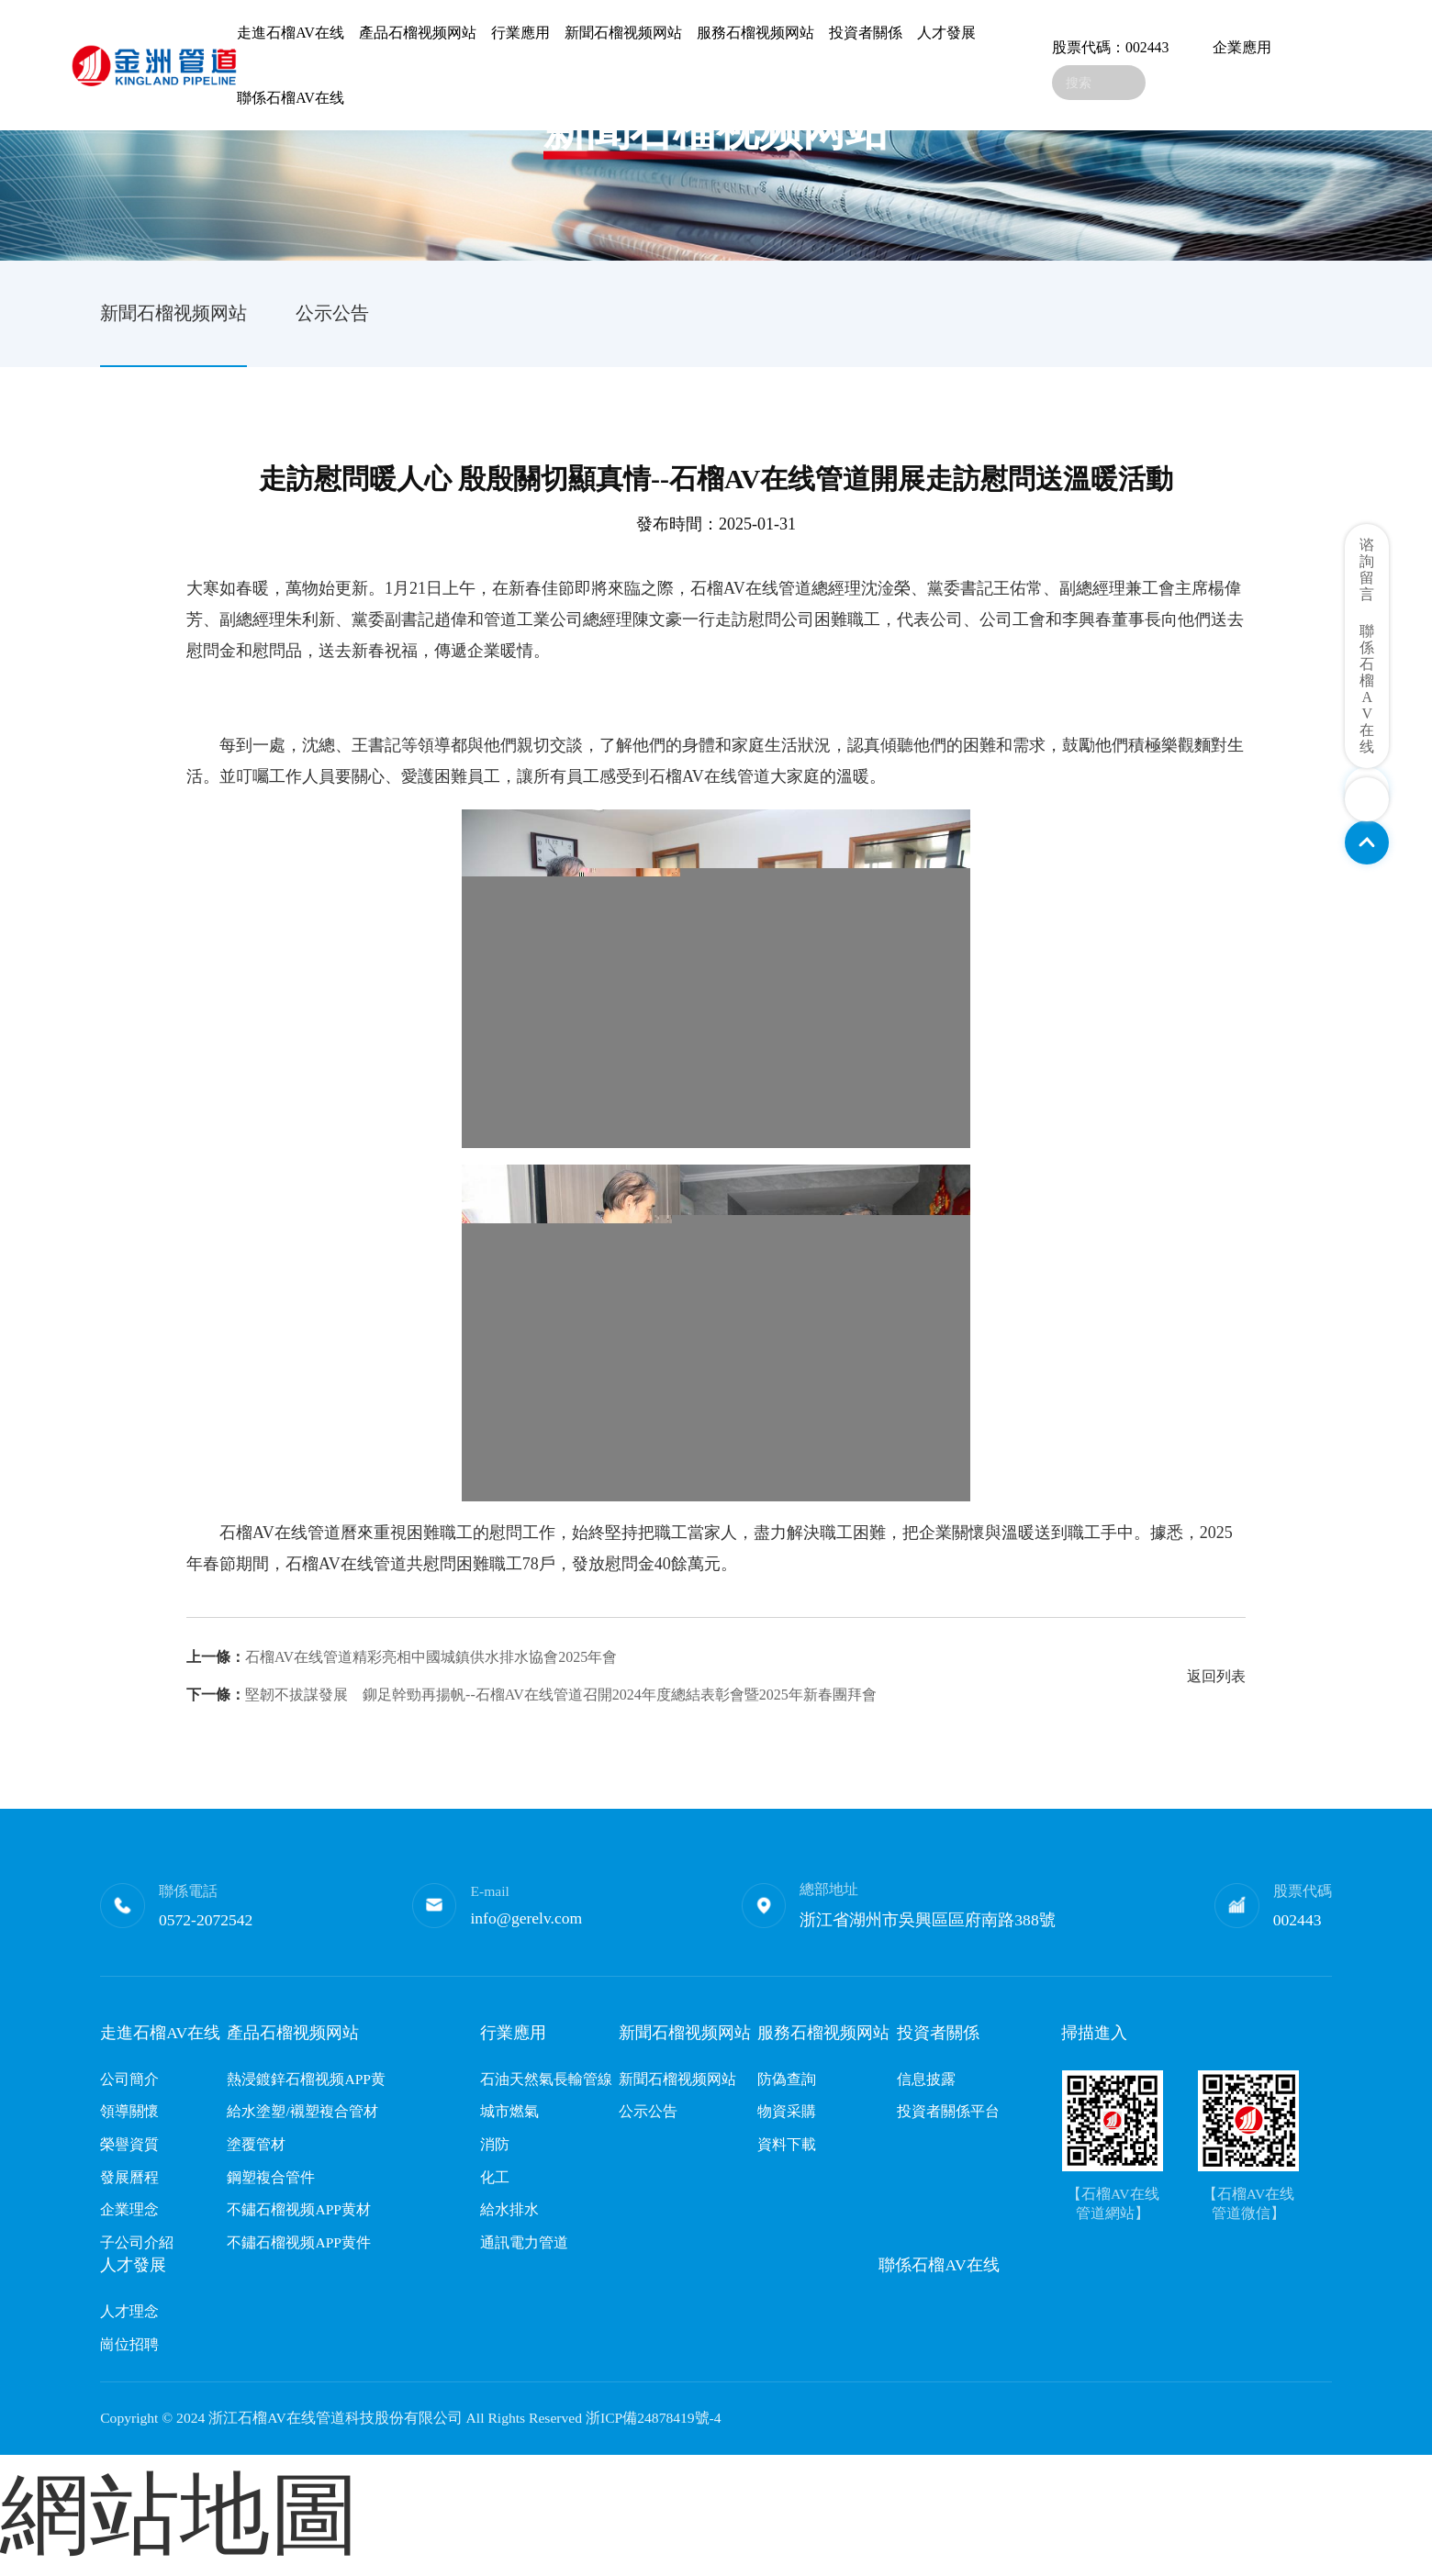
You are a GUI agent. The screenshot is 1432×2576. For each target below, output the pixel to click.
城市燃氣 (509, 2111)
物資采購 (786, 2111)
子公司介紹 (136, 2242)
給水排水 (509, 2209)
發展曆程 (129, 2177)
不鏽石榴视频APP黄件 (299, 2242)
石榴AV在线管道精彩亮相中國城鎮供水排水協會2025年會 (401, 1657)
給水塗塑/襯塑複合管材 (302, 2111)
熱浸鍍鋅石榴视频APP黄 (306, 2079)
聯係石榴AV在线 (290, 98)
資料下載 (786, 2144)
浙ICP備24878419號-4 (654, 2417)
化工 (494, 2177)
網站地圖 (180, 2514)
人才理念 (129, 2311)
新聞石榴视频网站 (623, 32)
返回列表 (1216, 1676)
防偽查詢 (786, 2079)
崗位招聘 (129, 2344)
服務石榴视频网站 (755, 32)
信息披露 (926, 2079)
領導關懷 (129, 2111)
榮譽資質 (129, 2144)
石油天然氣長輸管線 (546, 2079)
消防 (494, 2144)
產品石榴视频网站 (417, 32)
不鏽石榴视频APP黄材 (299, 2209)
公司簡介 (129, 2079)
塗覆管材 (256, 2144)
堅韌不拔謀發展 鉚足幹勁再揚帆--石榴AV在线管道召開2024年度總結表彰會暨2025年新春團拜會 (531, 1694)
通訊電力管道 (524, 2242)
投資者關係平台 (948, 2111)
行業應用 (520, 32)
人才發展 (946, 32)
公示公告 (332, 313)
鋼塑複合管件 (271, 2177)
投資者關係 (865, 32)
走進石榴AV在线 (290, 32)
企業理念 (129, 2209)
